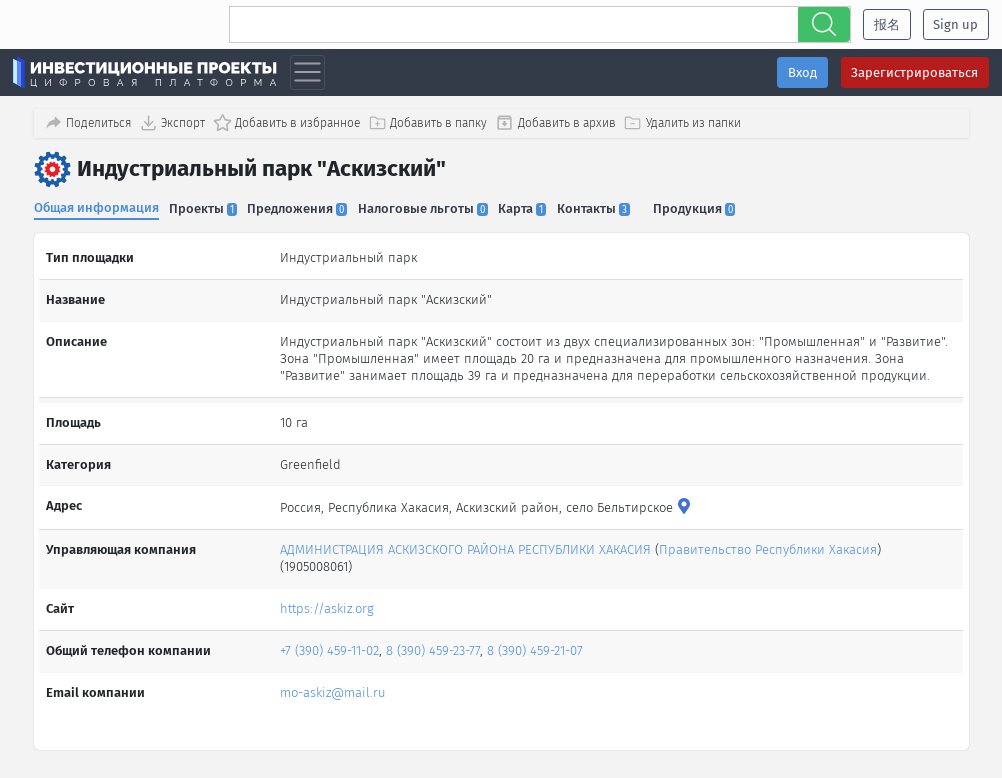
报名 (887, 24)
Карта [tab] (533, 206)
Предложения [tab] (303, 206)
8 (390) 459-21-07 (535, 643)
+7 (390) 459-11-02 (329, 643)
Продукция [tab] (710, 206)
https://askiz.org (327, 601)
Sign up (955, 24)
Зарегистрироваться (914, 72)
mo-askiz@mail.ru (333, 684)
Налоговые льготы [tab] (431, 206)
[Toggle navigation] (307, 72)
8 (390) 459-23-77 (433, 643)
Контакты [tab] (606, 206)
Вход (802, 72)
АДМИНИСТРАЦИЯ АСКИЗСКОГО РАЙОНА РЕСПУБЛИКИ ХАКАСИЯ (465, 542)
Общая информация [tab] (96, 205)
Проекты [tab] (206, 206)
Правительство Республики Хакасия (768, 542)
